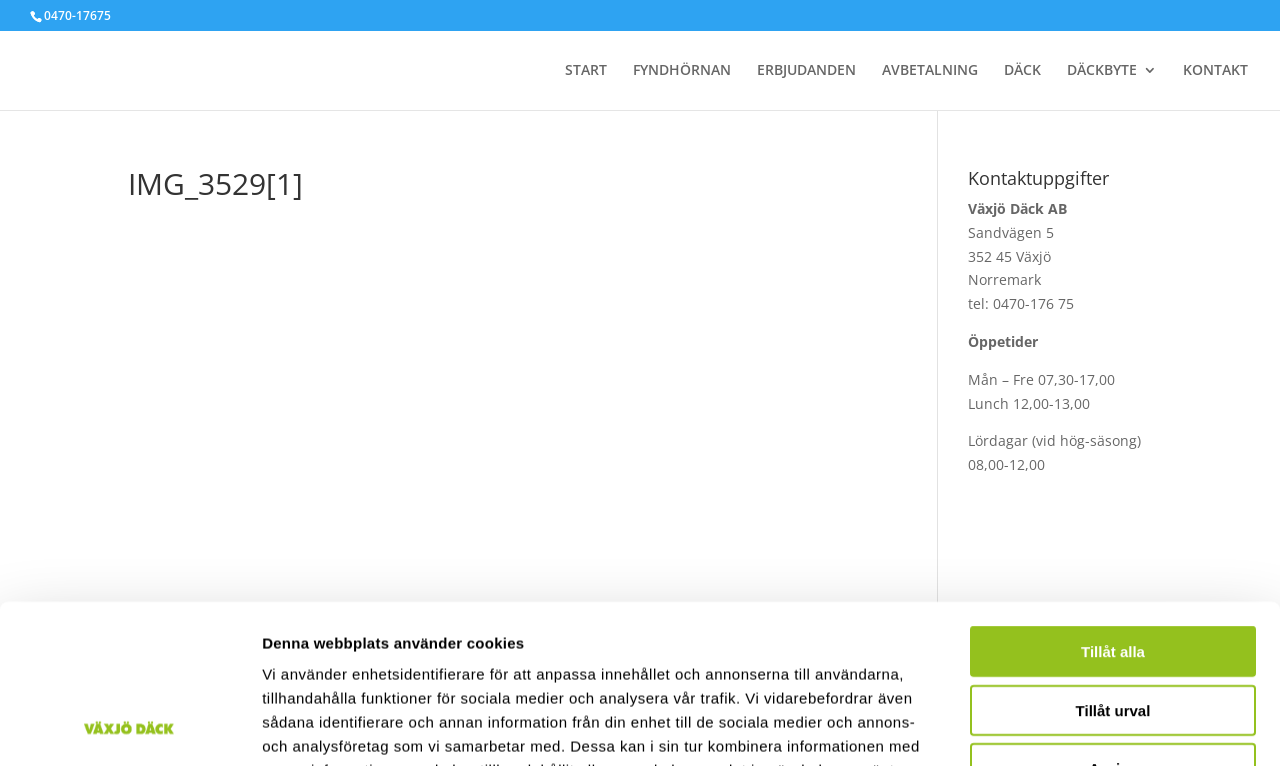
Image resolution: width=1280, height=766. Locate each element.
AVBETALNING (930, 71)
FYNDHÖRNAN (682, 71)
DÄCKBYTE (1102, 71)
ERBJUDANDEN (806, 71)
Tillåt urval (1113, 561)
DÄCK (1022, 71)
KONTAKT (1215, 71)
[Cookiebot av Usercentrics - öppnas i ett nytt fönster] (129, 727)
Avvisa (1113, 619)
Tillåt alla (1113, 502)
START (586, 71)
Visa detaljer (1086, 726)
